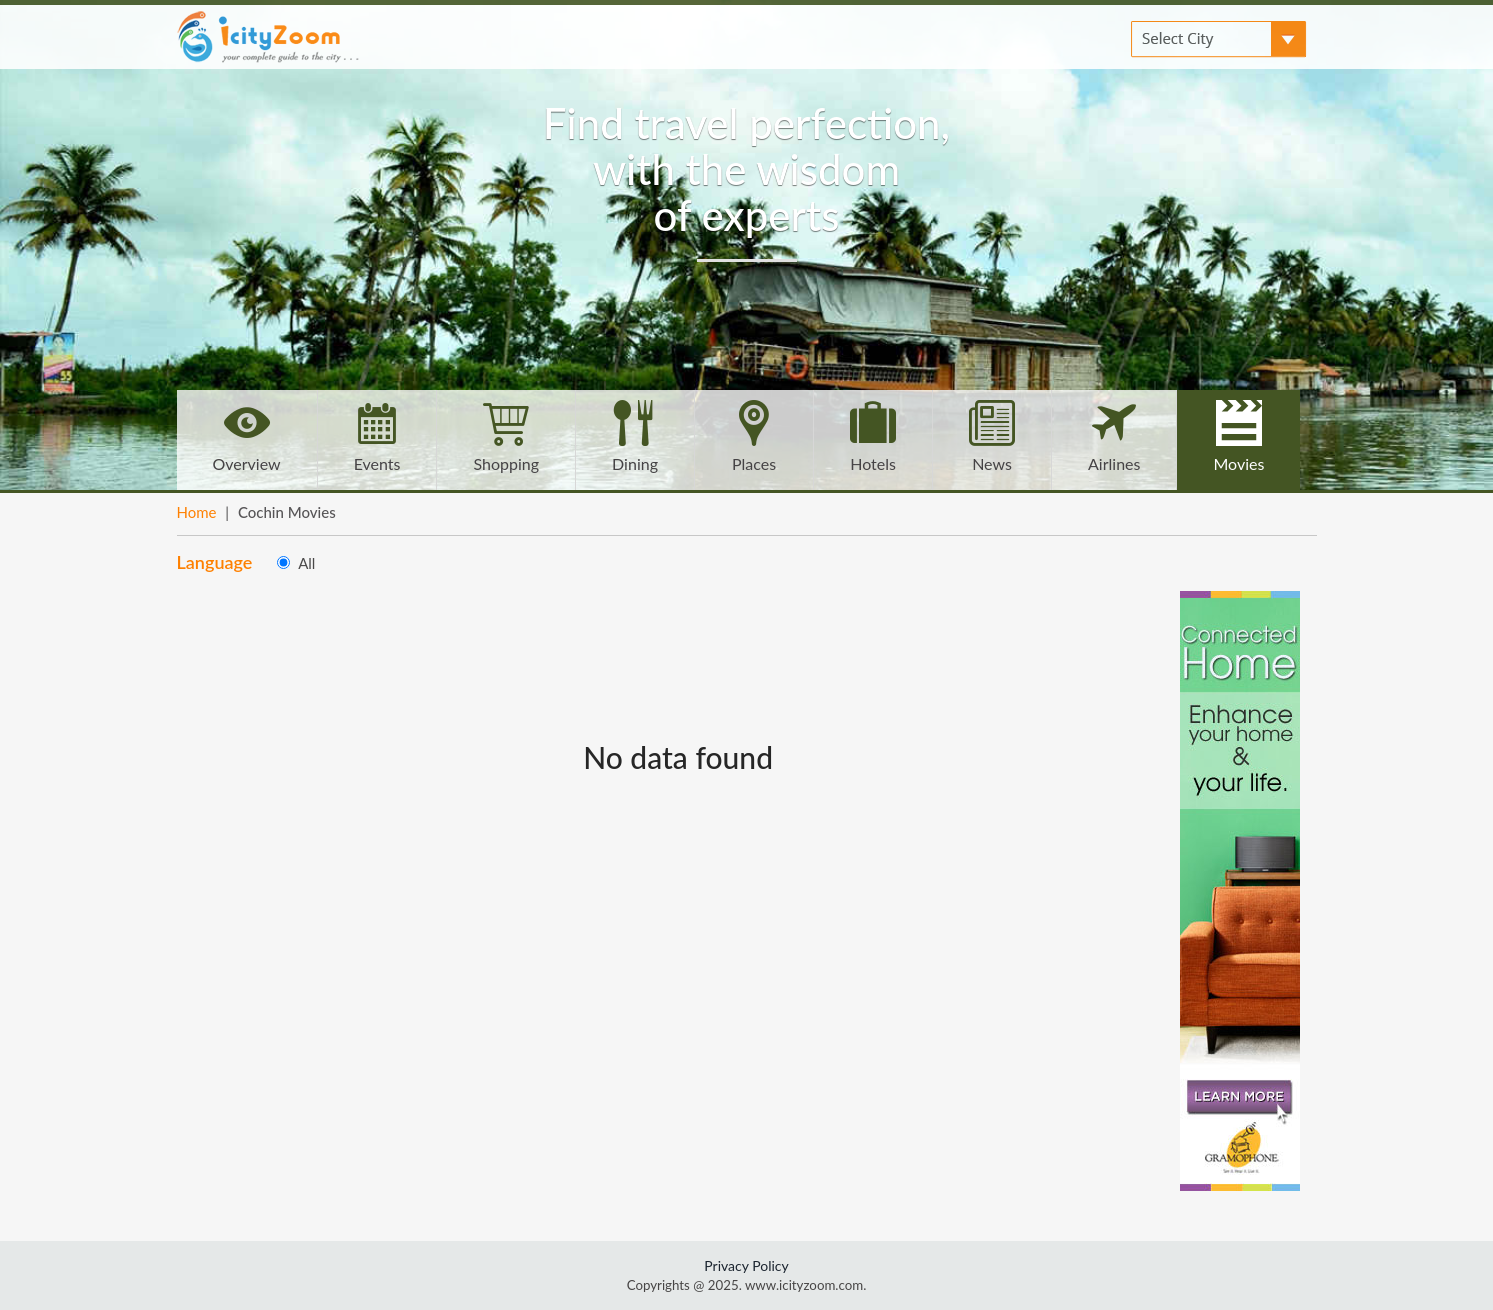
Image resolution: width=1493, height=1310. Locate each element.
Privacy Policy (746, 1265)
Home (197, 512)
